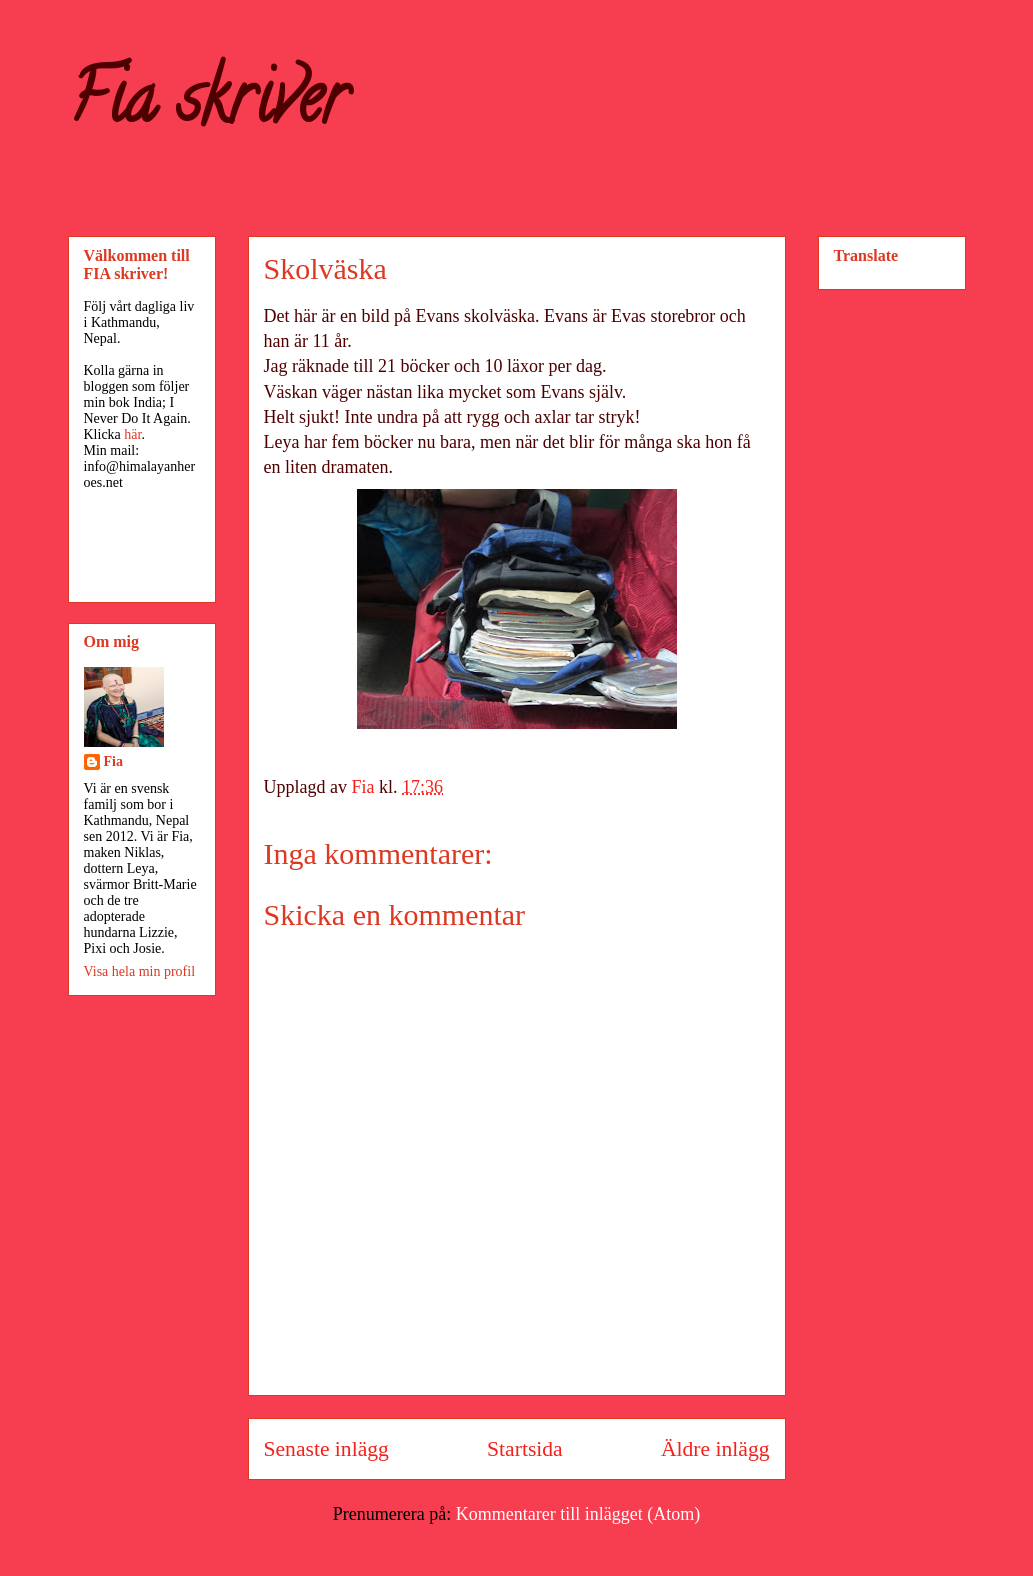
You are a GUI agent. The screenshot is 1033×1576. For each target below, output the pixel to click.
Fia (113, 761)
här (132, 434)
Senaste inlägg (326, 1449)
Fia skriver (207, 106)
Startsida (525, 1449)
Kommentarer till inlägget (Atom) (578, 1514)
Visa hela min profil (140, 971)
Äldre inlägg (715, 1449)
